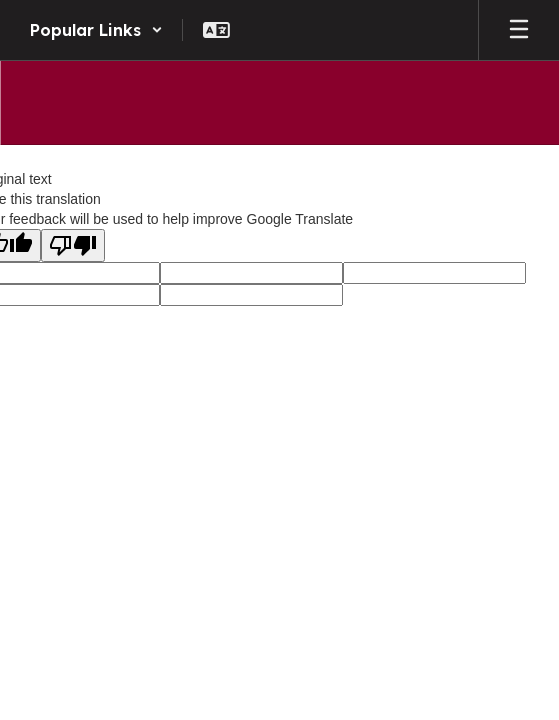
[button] (96, 30)
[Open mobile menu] (519, 30)
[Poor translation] (73, 245)
